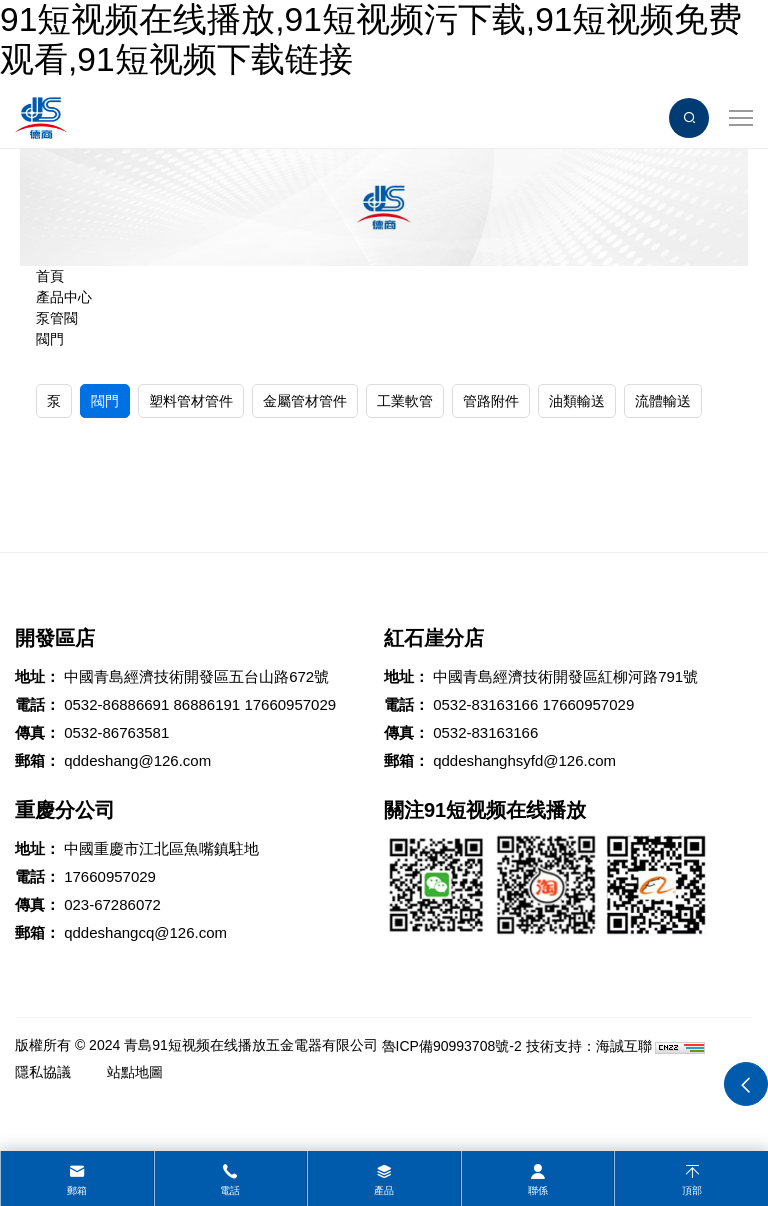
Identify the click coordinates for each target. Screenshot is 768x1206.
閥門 (50, 339)
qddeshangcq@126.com (145, 932)
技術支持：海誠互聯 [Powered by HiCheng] (589, 1046)
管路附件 (491, 401)
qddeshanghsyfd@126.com (524, 760)
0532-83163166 (485, 704)
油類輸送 (577, 401)
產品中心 (64, 297)
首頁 (50, 276)
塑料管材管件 (191, 401)
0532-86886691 (116, 704)
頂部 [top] (692, 1190)
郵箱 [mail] (77, 1190)
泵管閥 (57, 318)
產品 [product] (384, 1190)
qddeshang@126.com (137, 760)
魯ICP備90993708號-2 (452, 1046)
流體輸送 (663, 401)
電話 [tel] (230, 1190)
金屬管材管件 (305, 401)
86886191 (206, 704)
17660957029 (290, 704)
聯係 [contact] (538, 1190)
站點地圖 (135, 1072)
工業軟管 (405, 401)
